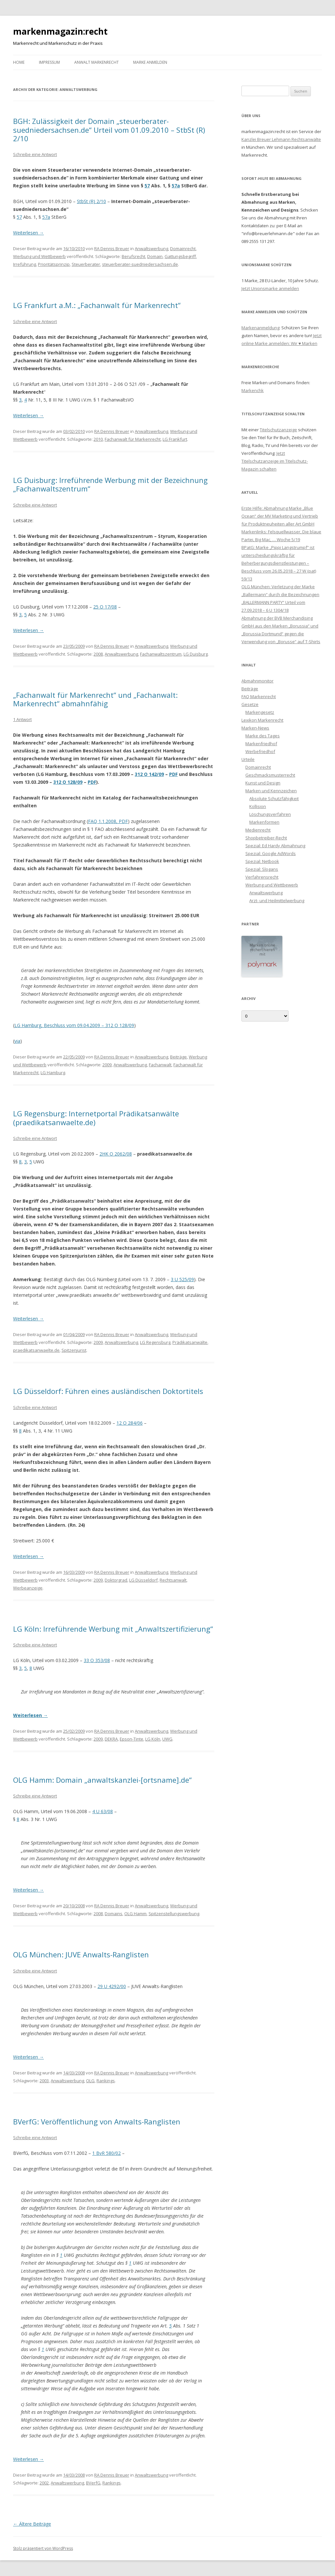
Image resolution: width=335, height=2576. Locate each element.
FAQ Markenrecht (258, 696)
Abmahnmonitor (257, 681)
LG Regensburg (155, 1342)
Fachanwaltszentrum (161, 654)
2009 (107, 1065)
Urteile (248, 759)
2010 (98, 439)
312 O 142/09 (149, 774)
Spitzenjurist (74, 1350)
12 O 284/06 (129, 1423)
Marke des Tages (262, 736)
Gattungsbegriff (180, 256)
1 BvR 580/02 (106, 2153)
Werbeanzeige (28, 1588)
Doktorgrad (116, 1580)
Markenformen (264, 822)
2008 (98, 654)
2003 (44, 2081)
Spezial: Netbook (262, 861)
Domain (155, 256)
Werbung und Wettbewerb (39, 256)
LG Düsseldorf (143, 1580)
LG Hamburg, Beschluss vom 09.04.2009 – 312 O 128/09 (74, 1025)
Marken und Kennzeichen (271, 791)
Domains (113, 1913)
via (17, 1041)
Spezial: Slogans (261, 869)
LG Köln (152, 1739)
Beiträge (178, 1057)
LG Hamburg (53, 1072)
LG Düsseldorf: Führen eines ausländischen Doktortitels (108, 1391)
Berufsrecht (133, 256)
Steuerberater (86, 264)
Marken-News (255, 728)
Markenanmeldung (260, 328)
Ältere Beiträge (32, 2524)
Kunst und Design (262, 783)
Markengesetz (259, 712)
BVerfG (93, 2483)
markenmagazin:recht (60, 31)
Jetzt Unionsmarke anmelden (270, 288)
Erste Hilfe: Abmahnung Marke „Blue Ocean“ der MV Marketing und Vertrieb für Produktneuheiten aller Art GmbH (279, 516)
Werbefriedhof (260, 751)
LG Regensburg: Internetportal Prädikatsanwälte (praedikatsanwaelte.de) (96, 1117)
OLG (90, 2081)
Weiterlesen (28, 233)
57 (147, 185)
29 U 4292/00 (111, 1986)
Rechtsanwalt (173, 1580)
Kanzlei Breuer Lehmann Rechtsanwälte (281, 139)
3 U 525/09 (182, 1279)
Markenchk (252, 390)
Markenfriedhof (261, 744)
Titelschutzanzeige (278, 430)
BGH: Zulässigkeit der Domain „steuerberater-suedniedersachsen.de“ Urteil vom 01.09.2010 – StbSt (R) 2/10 (109, 129)
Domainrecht (183, 248)
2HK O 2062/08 (115, 1154)
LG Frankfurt (175, 439)
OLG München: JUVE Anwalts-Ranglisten (81, 1954)
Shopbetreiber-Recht (266, 838)
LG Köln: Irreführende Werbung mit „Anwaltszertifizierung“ (113, 1629)
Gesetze (249, 704)
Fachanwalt (160, 1065)
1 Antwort (22, 719)
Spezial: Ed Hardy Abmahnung (275, 846)
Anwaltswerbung (151, 248)
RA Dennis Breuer (111, 248)
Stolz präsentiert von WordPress (43, 2548)
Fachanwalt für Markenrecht (133, 439)
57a (176, 185)
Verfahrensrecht (261, 877)
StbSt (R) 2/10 (91, 201)
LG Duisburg (196, 654)
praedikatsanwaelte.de (36, 1350)
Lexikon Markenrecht (262, 720)
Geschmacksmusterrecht (270, 775)
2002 (44, 2483)
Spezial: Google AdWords (270, 853)
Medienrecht (258, 830)
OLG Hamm (135, 1913)
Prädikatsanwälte (189, 1342)
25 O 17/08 (105, 607)
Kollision (257, 806)
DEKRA (111, 1739)
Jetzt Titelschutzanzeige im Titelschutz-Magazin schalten (274, 461)
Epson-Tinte (131, 1739)
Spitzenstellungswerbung (174, 1913)
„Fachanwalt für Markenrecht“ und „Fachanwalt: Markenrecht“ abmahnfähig (95, 699)
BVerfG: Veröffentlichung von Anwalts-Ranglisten (96, 2121)
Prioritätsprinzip (54, 264)
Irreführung (24, 264)
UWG (167, 1739)
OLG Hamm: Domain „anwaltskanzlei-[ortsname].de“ (102, 1780)
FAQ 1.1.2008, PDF (108, 821)
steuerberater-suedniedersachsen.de (140, 264)
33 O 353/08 (97, 1660)
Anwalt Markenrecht (96, 62)
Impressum (49, 62)
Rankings (106, 2081)
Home (19, 62)
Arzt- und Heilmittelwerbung (276, 900)
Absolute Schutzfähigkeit (274, 798)
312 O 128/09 (67, 782)
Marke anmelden (150, 62)
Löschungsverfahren (270, 814)
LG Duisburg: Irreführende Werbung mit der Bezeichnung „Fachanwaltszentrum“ (110, 484)
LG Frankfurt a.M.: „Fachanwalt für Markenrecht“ (97, 305)
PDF (173, 774)
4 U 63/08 (102, 1811)
